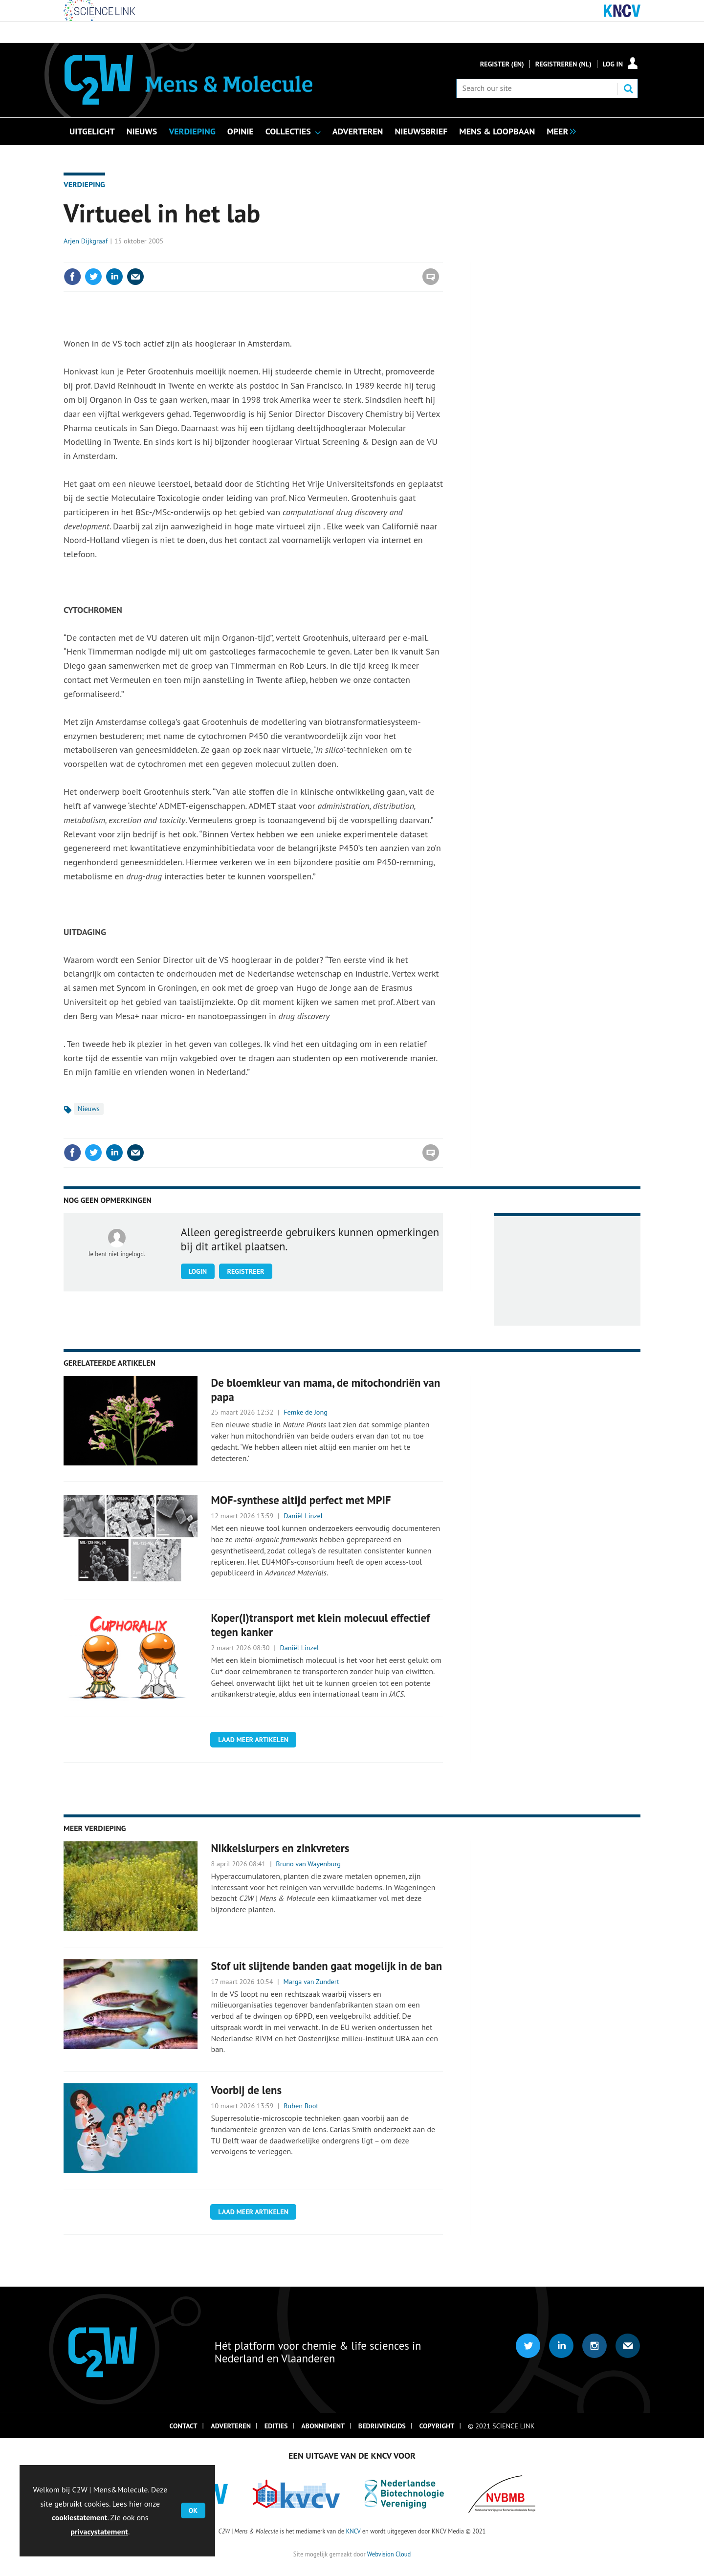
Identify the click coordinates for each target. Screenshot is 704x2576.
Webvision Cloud (389, 2554)
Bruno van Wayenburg (308, 1863)
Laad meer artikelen (253, 1739)
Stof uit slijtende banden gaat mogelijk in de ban (326, 1966)
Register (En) (502, 64)
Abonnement (323, 2426)
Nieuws (89, 1108)
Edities (276, 2426)
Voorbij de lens (246, 2090)
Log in (613, 64)
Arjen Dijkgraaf (86, 241)
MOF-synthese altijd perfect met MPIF (301, 1500)
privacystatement (99, 2531)
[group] (559, 130)
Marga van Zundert (311, 1981)
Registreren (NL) (563, 64)
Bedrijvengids (382, 2426)
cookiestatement (79, 2517)
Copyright (437, 2426)
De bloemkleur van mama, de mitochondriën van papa (325, 1389)
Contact (184, 2426)
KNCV (353, 2531)
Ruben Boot (301, 2105)
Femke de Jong (306, 1412)
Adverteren (231, 2426)
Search (628, 88)
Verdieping (84, 184)
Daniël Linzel (303, 1515)
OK (193, 2510)
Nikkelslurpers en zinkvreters (280, 1848)
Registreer (245, 1271)
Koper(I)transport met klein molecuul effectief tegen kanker (320, 1625)
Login (198, 1271)
